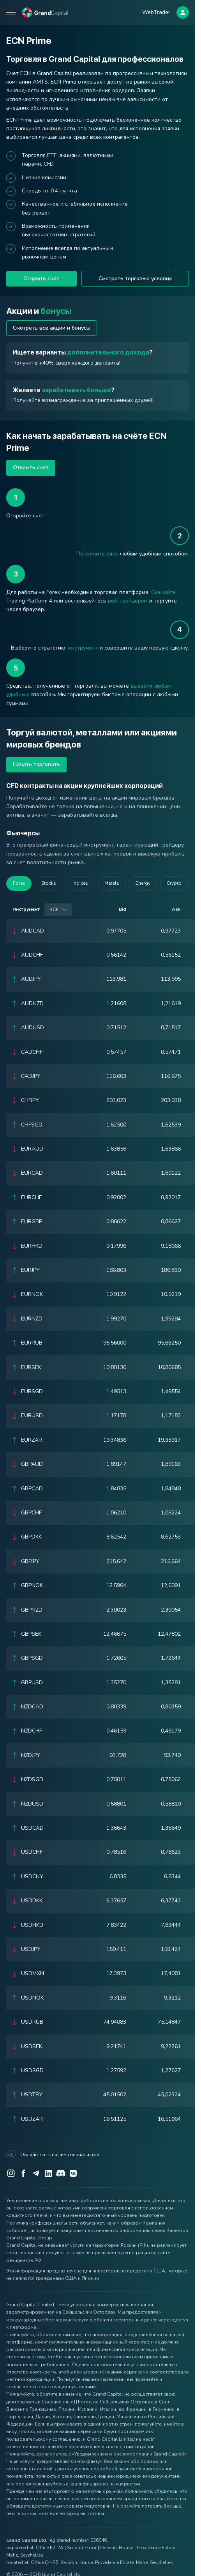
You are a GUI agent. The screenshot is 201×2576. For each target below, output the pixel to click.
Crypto (174, 883)
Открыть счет (41, 278)
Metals (111, 883)
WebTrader (156, 12)
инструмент (83, 647)
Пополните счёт (97, 553)
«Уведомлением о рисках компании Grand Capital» (129, 2454)
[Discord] (60, 2173)
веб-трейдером (128, 600)
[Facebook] (23, 2173)
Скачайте (163, 592)
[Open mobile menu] (11, 12)
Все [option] (53, 909)
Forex (19, 883)
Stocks (48, 883)
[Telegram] (36, 2173)
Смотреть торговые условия (135, 278)
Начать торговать (36, 764)
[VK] (73, 2173)
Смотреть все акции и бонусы (51, 328)
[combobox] (58, 909)
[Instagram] (11, 2173)
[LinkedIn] (48, 2173)
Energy (143, 883)
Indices (80, 883)
